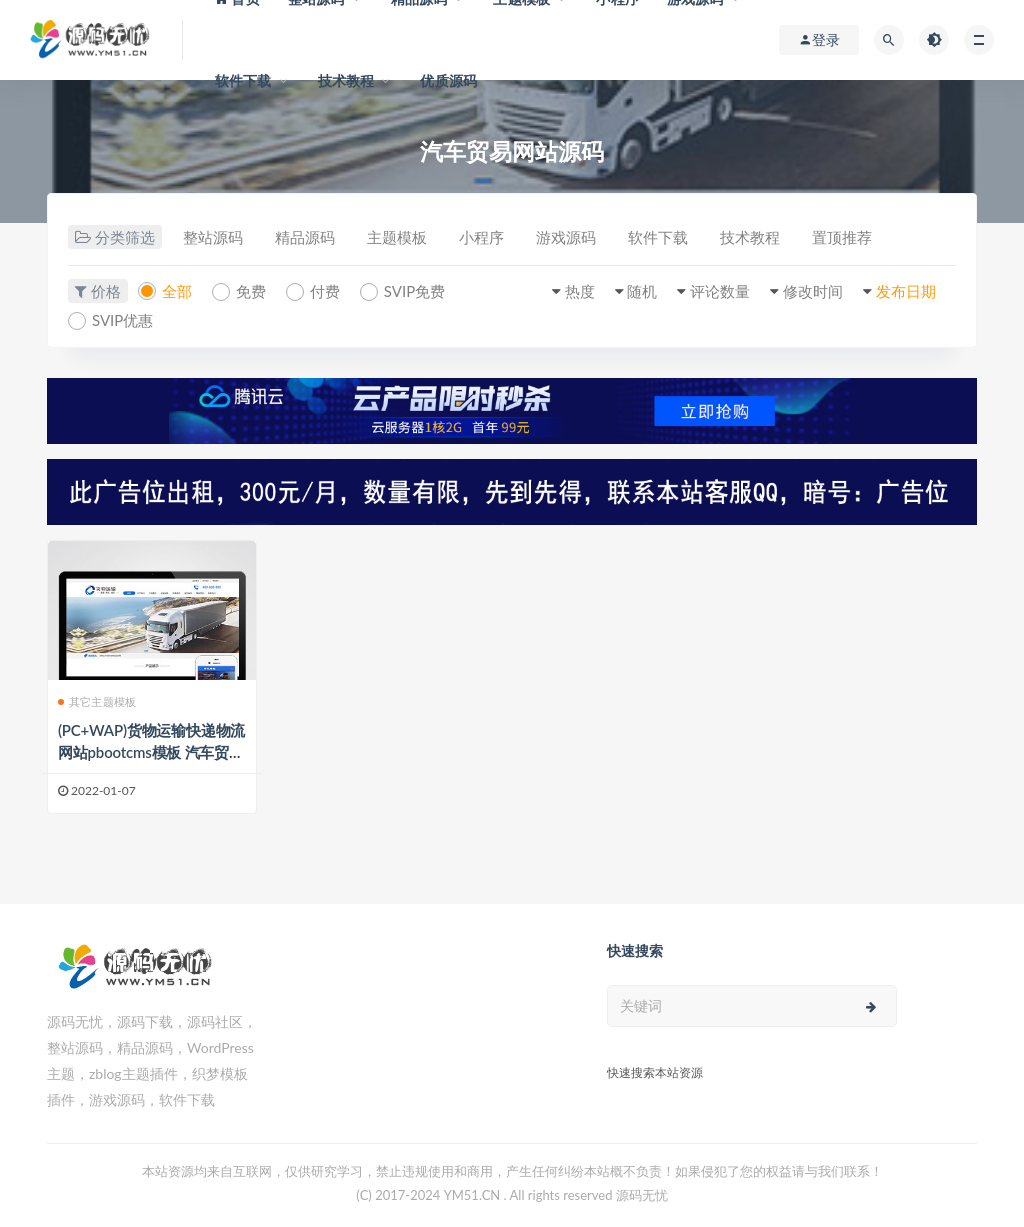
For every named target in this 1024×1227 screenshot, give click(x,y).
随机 (642, 291)
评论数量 (720, 291)
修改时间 (813, 291)
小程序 (481, 237)
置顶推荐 (842, 237)
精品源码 (305, 237)
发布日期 (906, 291)
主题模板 (397, 237)
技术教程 (346, 80)
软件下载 (243, 80)
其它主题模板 (97, 701)
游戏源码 (566, 237)
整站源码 (213, 237)
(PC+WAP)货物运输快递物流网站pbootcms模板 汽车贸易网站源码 (151, 752)
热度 (580, 291)
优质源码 (448, 80)
